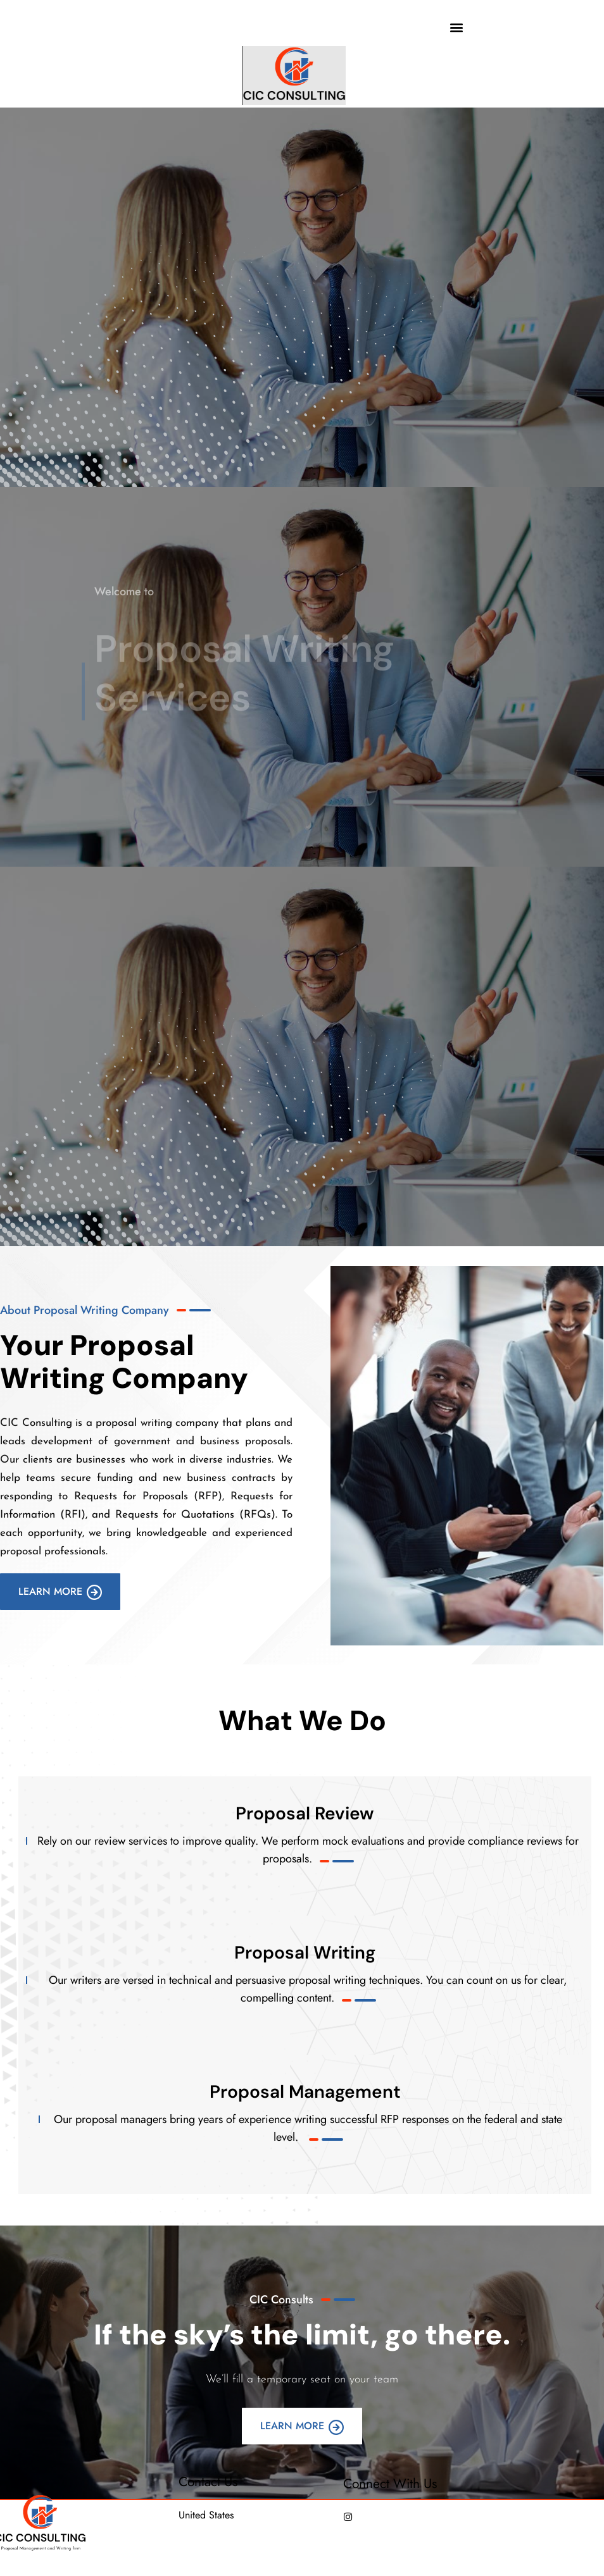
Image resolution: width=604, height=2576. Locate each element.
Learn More (60, 1592)
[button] (456, 26)
